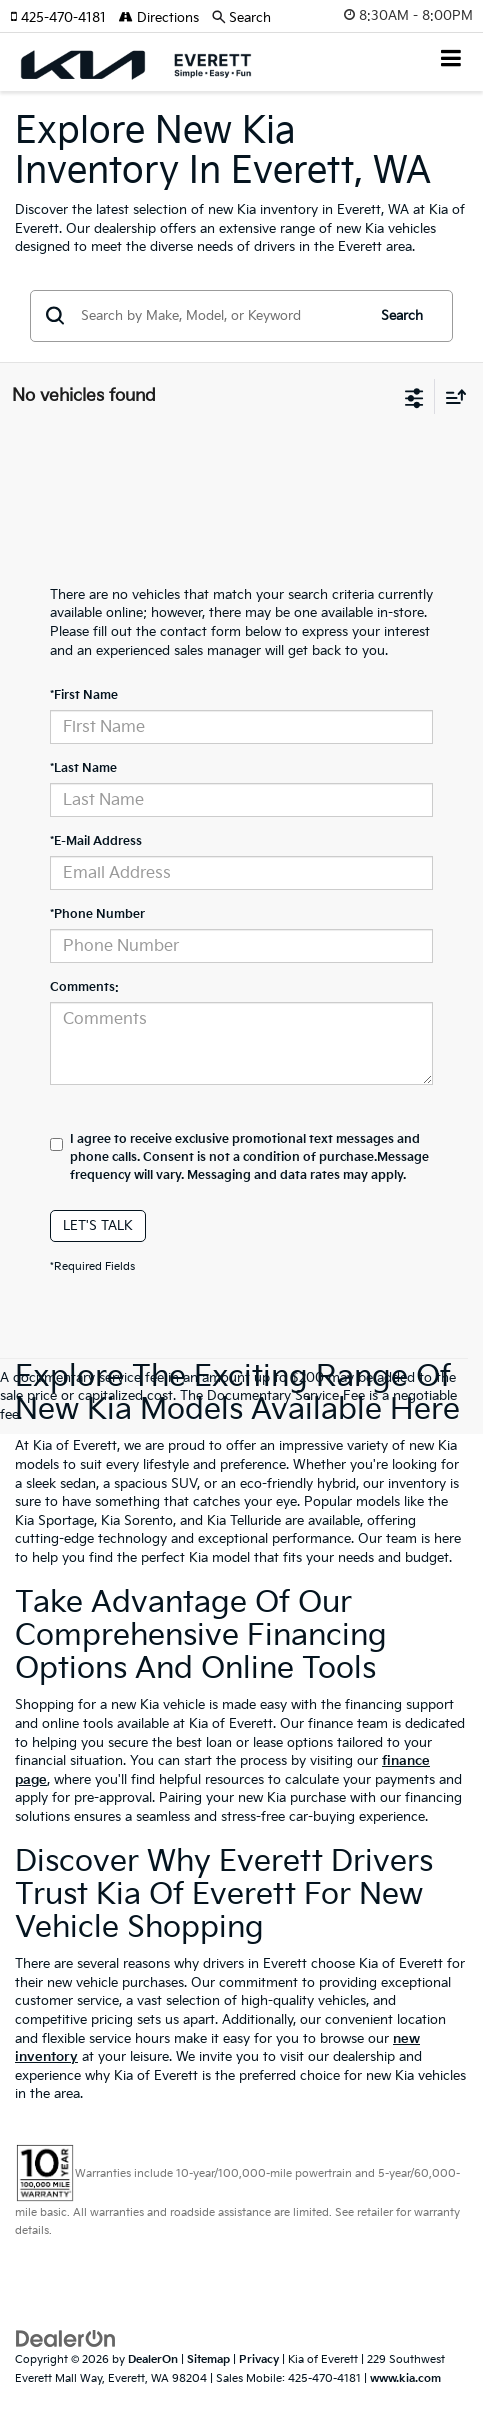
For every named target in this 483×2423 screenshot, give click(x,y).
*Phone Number (97, 914)
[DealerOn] (66, 2339)
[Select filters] (414, 396)
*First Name (84, 695)
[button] (64, 18)
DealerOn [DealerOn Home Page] (153, 2359)
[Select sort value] (451, 396)
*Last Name (83, 768)
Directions (159, 18)
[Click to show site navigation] (451, 60)
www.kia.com (405, 2378)
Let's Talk (98, 1226)
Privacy (259, 2359)
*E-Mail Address (96, 841)
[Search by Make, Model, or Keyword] (220, 316)
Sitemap (208, 2359)
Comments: (84, 987)
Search (402, 316)
